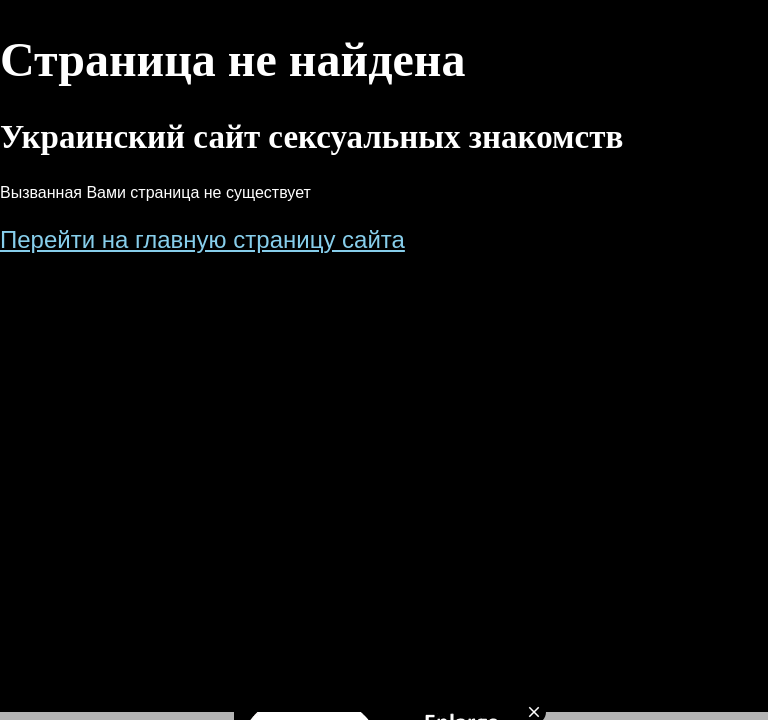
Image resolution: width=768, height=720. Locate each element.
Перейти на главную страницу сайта (202, 239)
